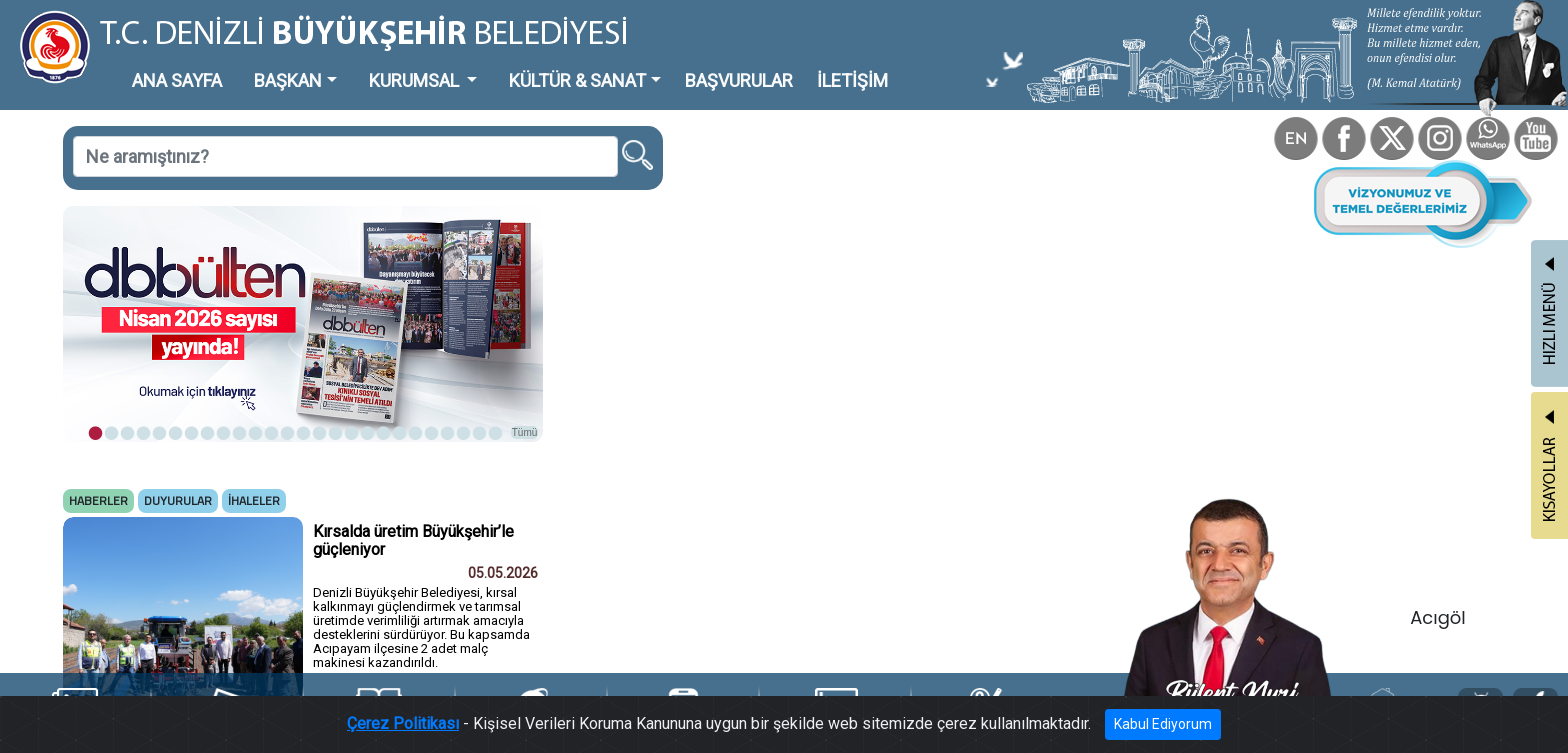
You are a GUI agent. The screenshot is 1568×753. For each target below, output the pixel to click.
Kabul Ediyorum (1163, 724)
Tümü (525, 432)
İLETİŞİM (852, 80)
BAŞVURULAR (739, 80)
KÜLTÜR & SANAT (577, 80)
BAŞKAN (288, 80)
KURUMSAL (416, 80)
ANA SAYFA (177, 80)
